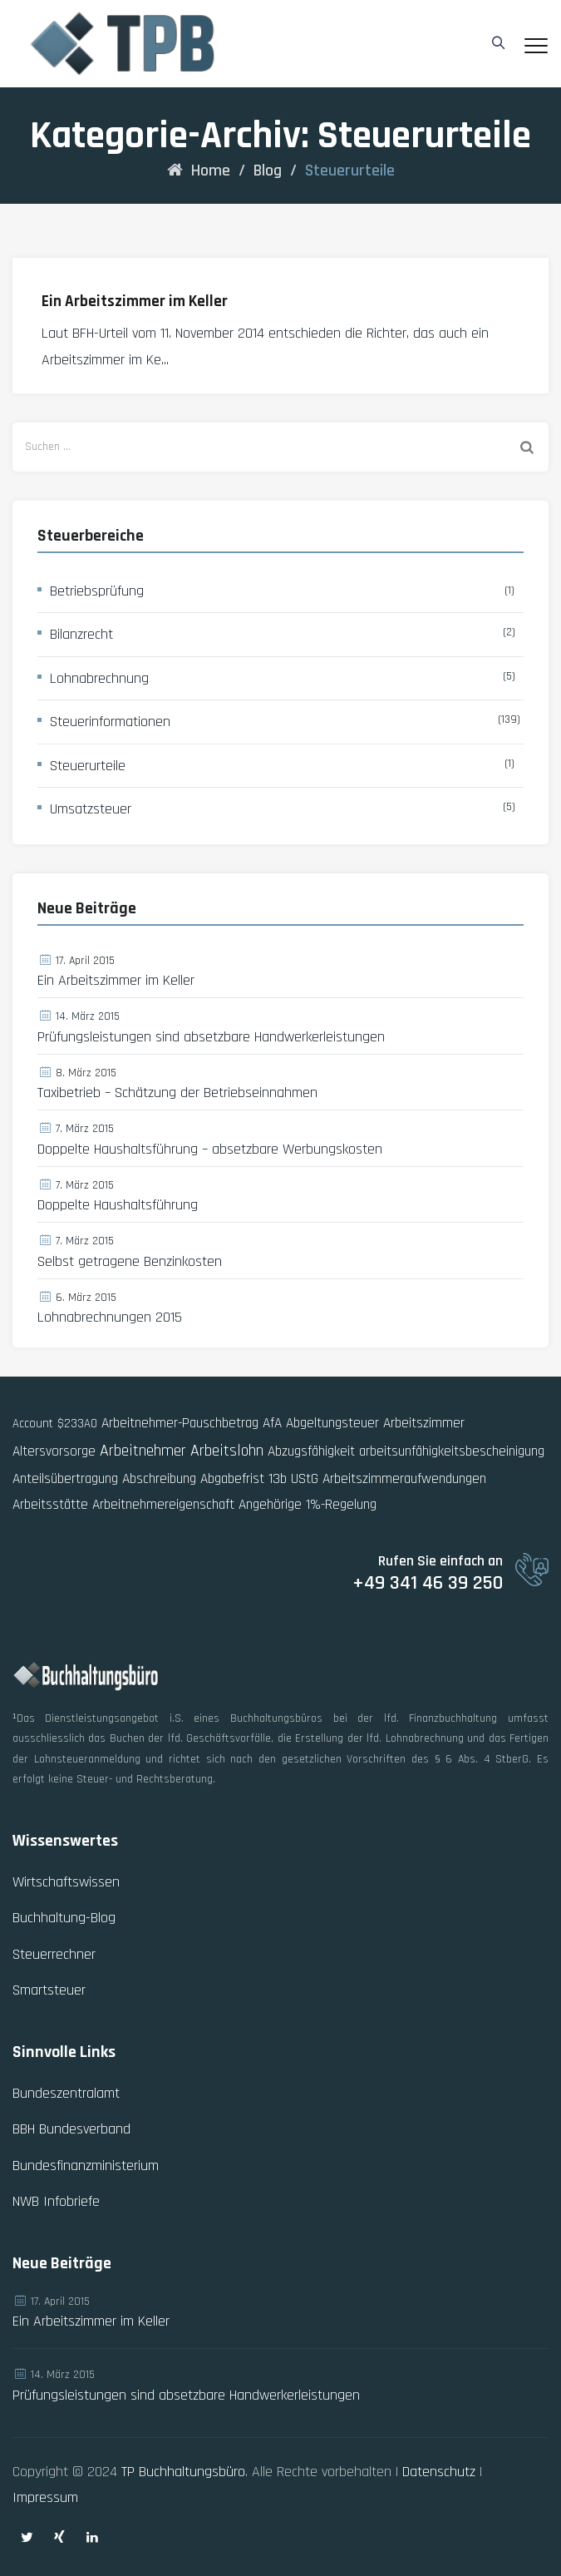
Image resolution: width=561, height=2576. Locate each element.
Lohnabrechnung (99, 678)
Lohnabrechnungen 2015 (109, 1317)
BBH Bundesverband (71, 2128)
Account (32, 1423)
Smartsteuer (49, 1990)
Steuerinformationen (110, 721)
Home (198, 170)
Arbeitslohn (226, 1450)
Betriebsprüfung (97, 591)
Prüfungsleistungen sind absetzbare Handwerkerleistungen (211, 1037)
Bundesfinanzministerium (85, 2165)
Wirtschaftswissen (66, 1881)
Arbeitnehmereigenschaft (163, 1505)
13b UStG (293, 1479)
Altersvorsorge (54, 1451)
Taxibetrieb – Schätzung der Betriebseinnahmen (177, 1093)
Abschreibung (159, 1479)
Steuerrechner (54, 1954)
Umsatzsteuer (90, 808)
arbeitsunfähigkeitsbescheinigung (451, 1451)
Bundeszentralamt (66, 2093)
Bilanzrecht (81, 634)
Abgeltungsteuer (332, 1423)
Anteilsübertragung (65, 1479)
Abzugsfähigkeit (311, 1451)
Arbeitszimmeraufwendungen (404, 1479)
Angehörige (270, 1505)
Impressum (45, 2497)
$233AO (77, 1423)
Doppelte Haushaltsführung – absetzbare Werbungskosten (209, 1149)
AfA (272, 1423)
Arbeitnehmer (143, 1450)
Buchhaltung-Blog (64, 1917)
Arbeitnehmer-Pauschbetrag (179, 1423)
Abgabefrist (232, 1479)
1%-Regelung (341, 1505)
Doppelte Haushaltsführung (117, 1205)
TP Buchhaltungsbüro (183, 2471)
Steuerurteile (87, 765)
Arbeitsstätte (50, 1505)
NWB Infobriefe (56, 2201)
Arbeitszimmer (424, 1423)
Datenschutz (438, 2471)
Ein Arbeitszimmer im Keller (135, 301)
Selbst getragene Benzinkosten (129, 1261)
